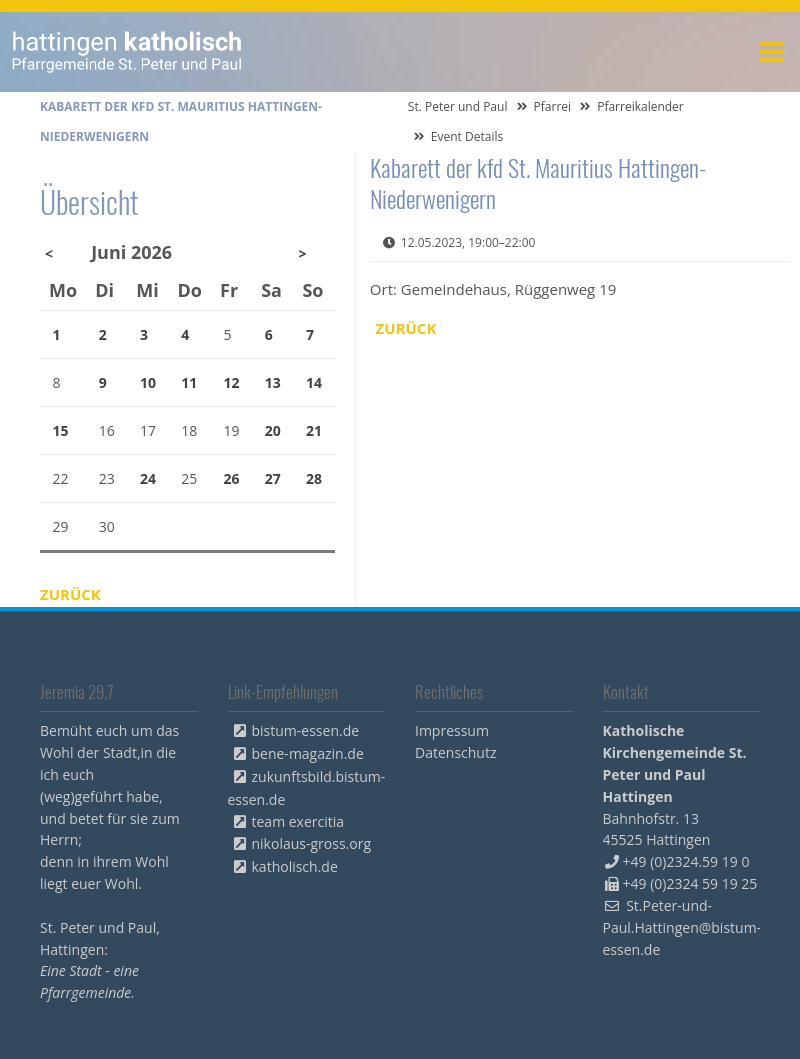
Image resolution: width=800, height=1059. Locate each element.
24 (148, 478)
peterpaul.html (127, 52)
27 (273, 478)
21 (314, 430)
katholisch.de (295, 866)
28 (314, 478)
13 (273, 382)
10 (148, 382)
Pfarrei (553, 106)
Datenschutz (455, 752)
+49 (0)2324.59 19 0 (686, 861)
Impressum (452, 730)
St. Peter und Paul (458, 106)
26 (232, 478)
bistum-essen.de (306, 730)
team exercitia (298, 821)
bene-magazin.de (308, 753)
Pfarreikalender (640, 106)
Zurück (406, 328)
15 (61, 430)
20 (273, 430)
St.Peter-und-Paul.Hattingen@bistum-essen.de (682, 927)
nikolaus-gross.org (312, 843)
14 (314, 382)
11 (189, 382)
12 (232, 382)
